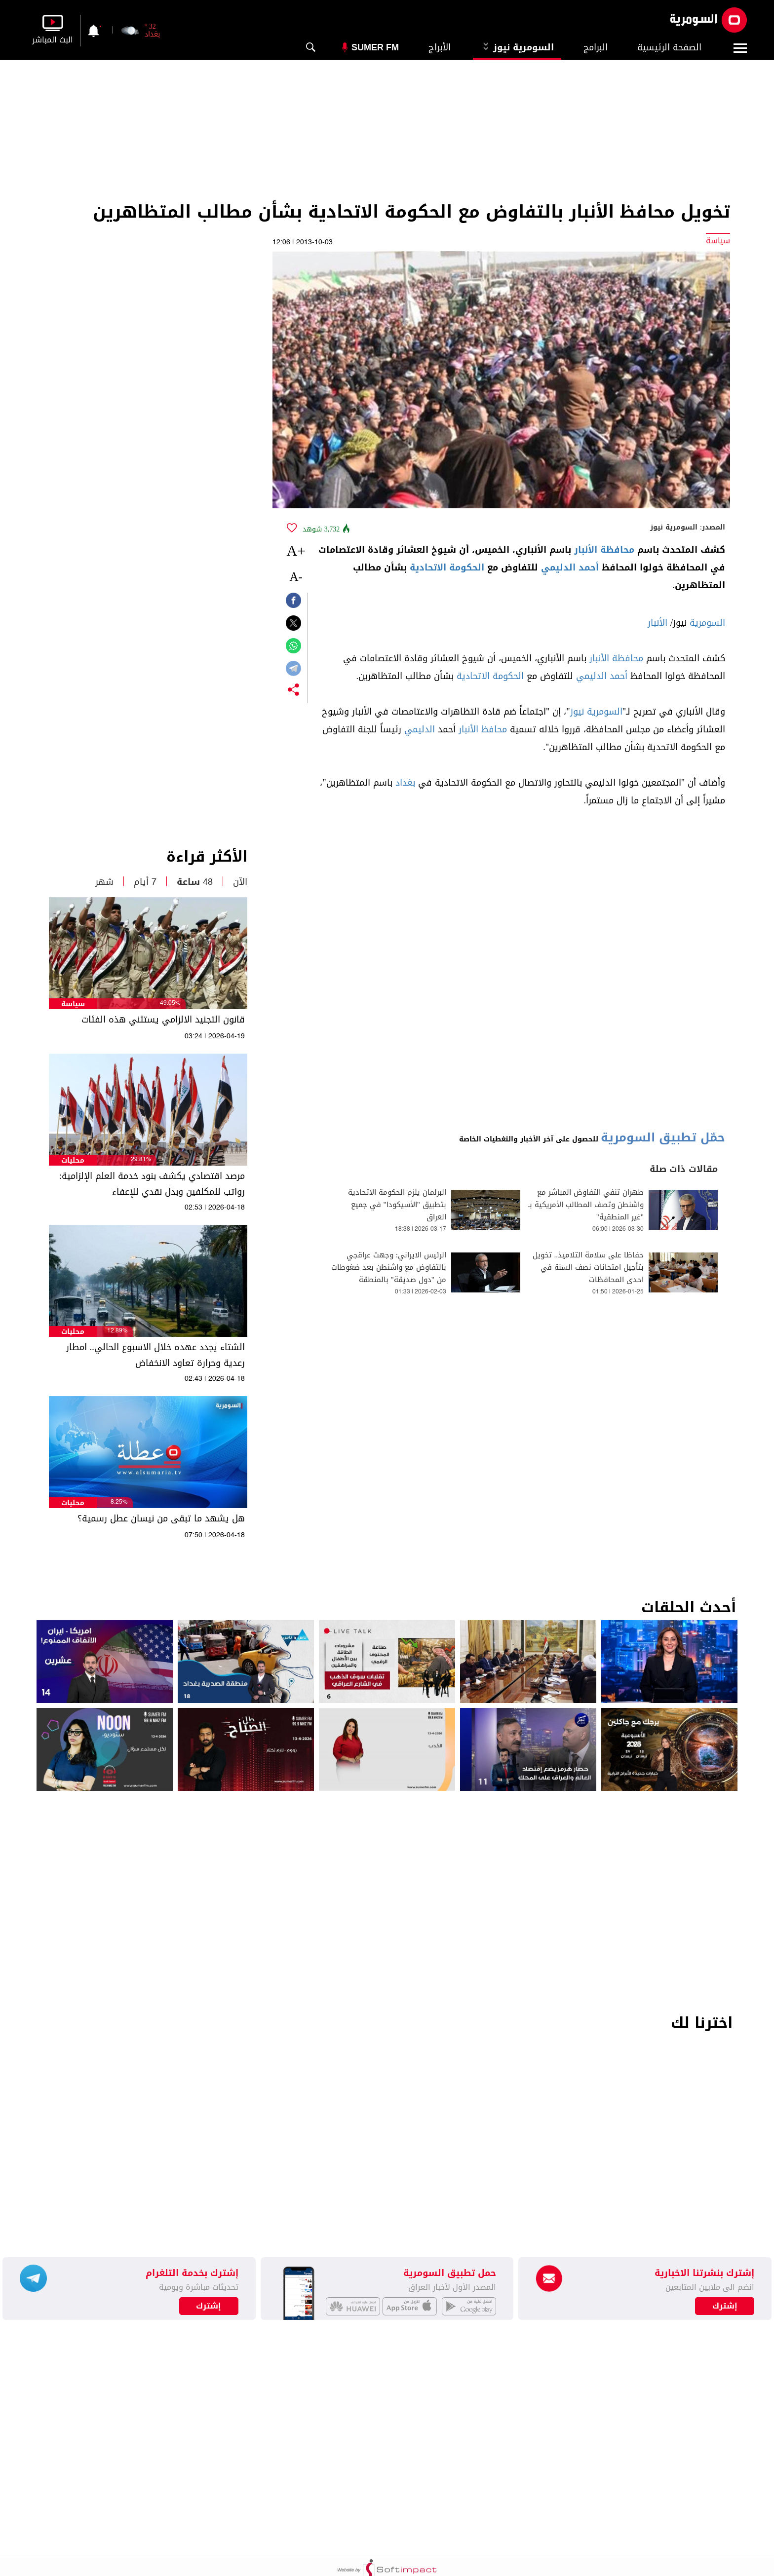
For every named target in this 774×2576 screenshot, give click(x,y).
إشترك (208, 2306)
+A (296, 550)
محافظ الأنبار (483, 729)
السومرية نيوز (517, 47)
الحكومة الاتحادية (447, 567)
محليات (72, 1160)
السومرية (707, 622)
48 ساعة (195, 882)
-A (295, 576)
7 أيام (145, 882)
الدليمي (419, 729)
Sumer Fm (375, 47)
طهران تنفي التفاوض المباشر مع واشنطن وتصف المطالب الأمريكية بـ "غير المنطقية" (586, 1204)
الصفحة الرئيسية (669, 47)
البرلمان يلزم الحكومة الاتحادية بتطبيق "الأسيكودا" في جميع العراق (397, 1204)
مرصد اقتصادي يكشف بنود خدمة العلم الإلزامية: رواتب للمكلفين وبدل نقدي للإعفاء (152, 1184)
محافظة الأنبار (604, 549)
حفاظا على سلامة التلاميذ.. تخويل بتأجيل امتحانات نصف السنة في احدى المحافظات (588, 1267)
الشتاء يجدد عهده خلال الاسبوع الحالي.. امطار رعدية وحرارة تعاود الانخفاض (155, 1355)
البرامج (595, 47)
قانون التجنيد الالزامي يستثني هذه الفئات (163, 1019)
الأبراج (439, 47)
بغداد (405, 782)
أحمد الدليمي (570, 567)
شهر (104, 882)
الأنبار (657, 622)
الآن (240, 882)
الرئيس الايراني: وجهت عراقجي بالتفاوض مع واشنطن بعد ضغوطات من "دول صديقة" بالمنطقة (388, 1267)
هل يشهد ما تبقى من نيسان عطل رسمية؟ (161, 1518)
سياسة (73, 1004)
